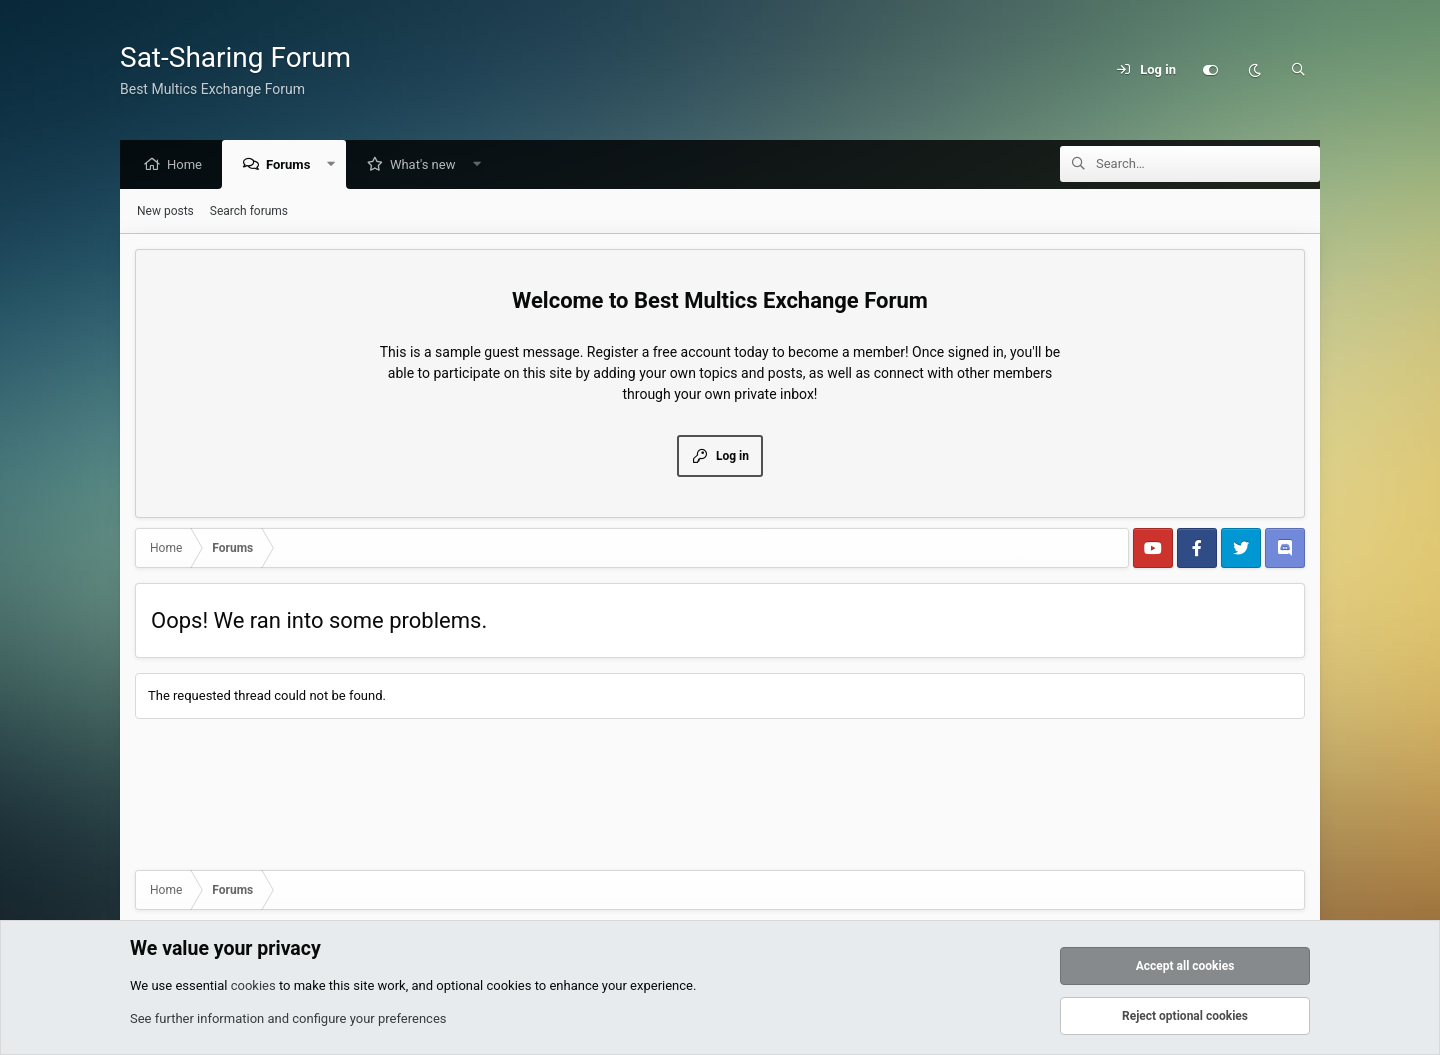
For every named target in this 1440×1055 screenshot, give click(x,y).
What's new (428, 165)
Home (189, 165)
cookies (253, 985)
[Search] (1298, 70)
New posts (165, 212)
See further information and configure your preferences (288, 1018)
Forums (293, 165)
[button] (336, 165)
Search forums (249, 212)
